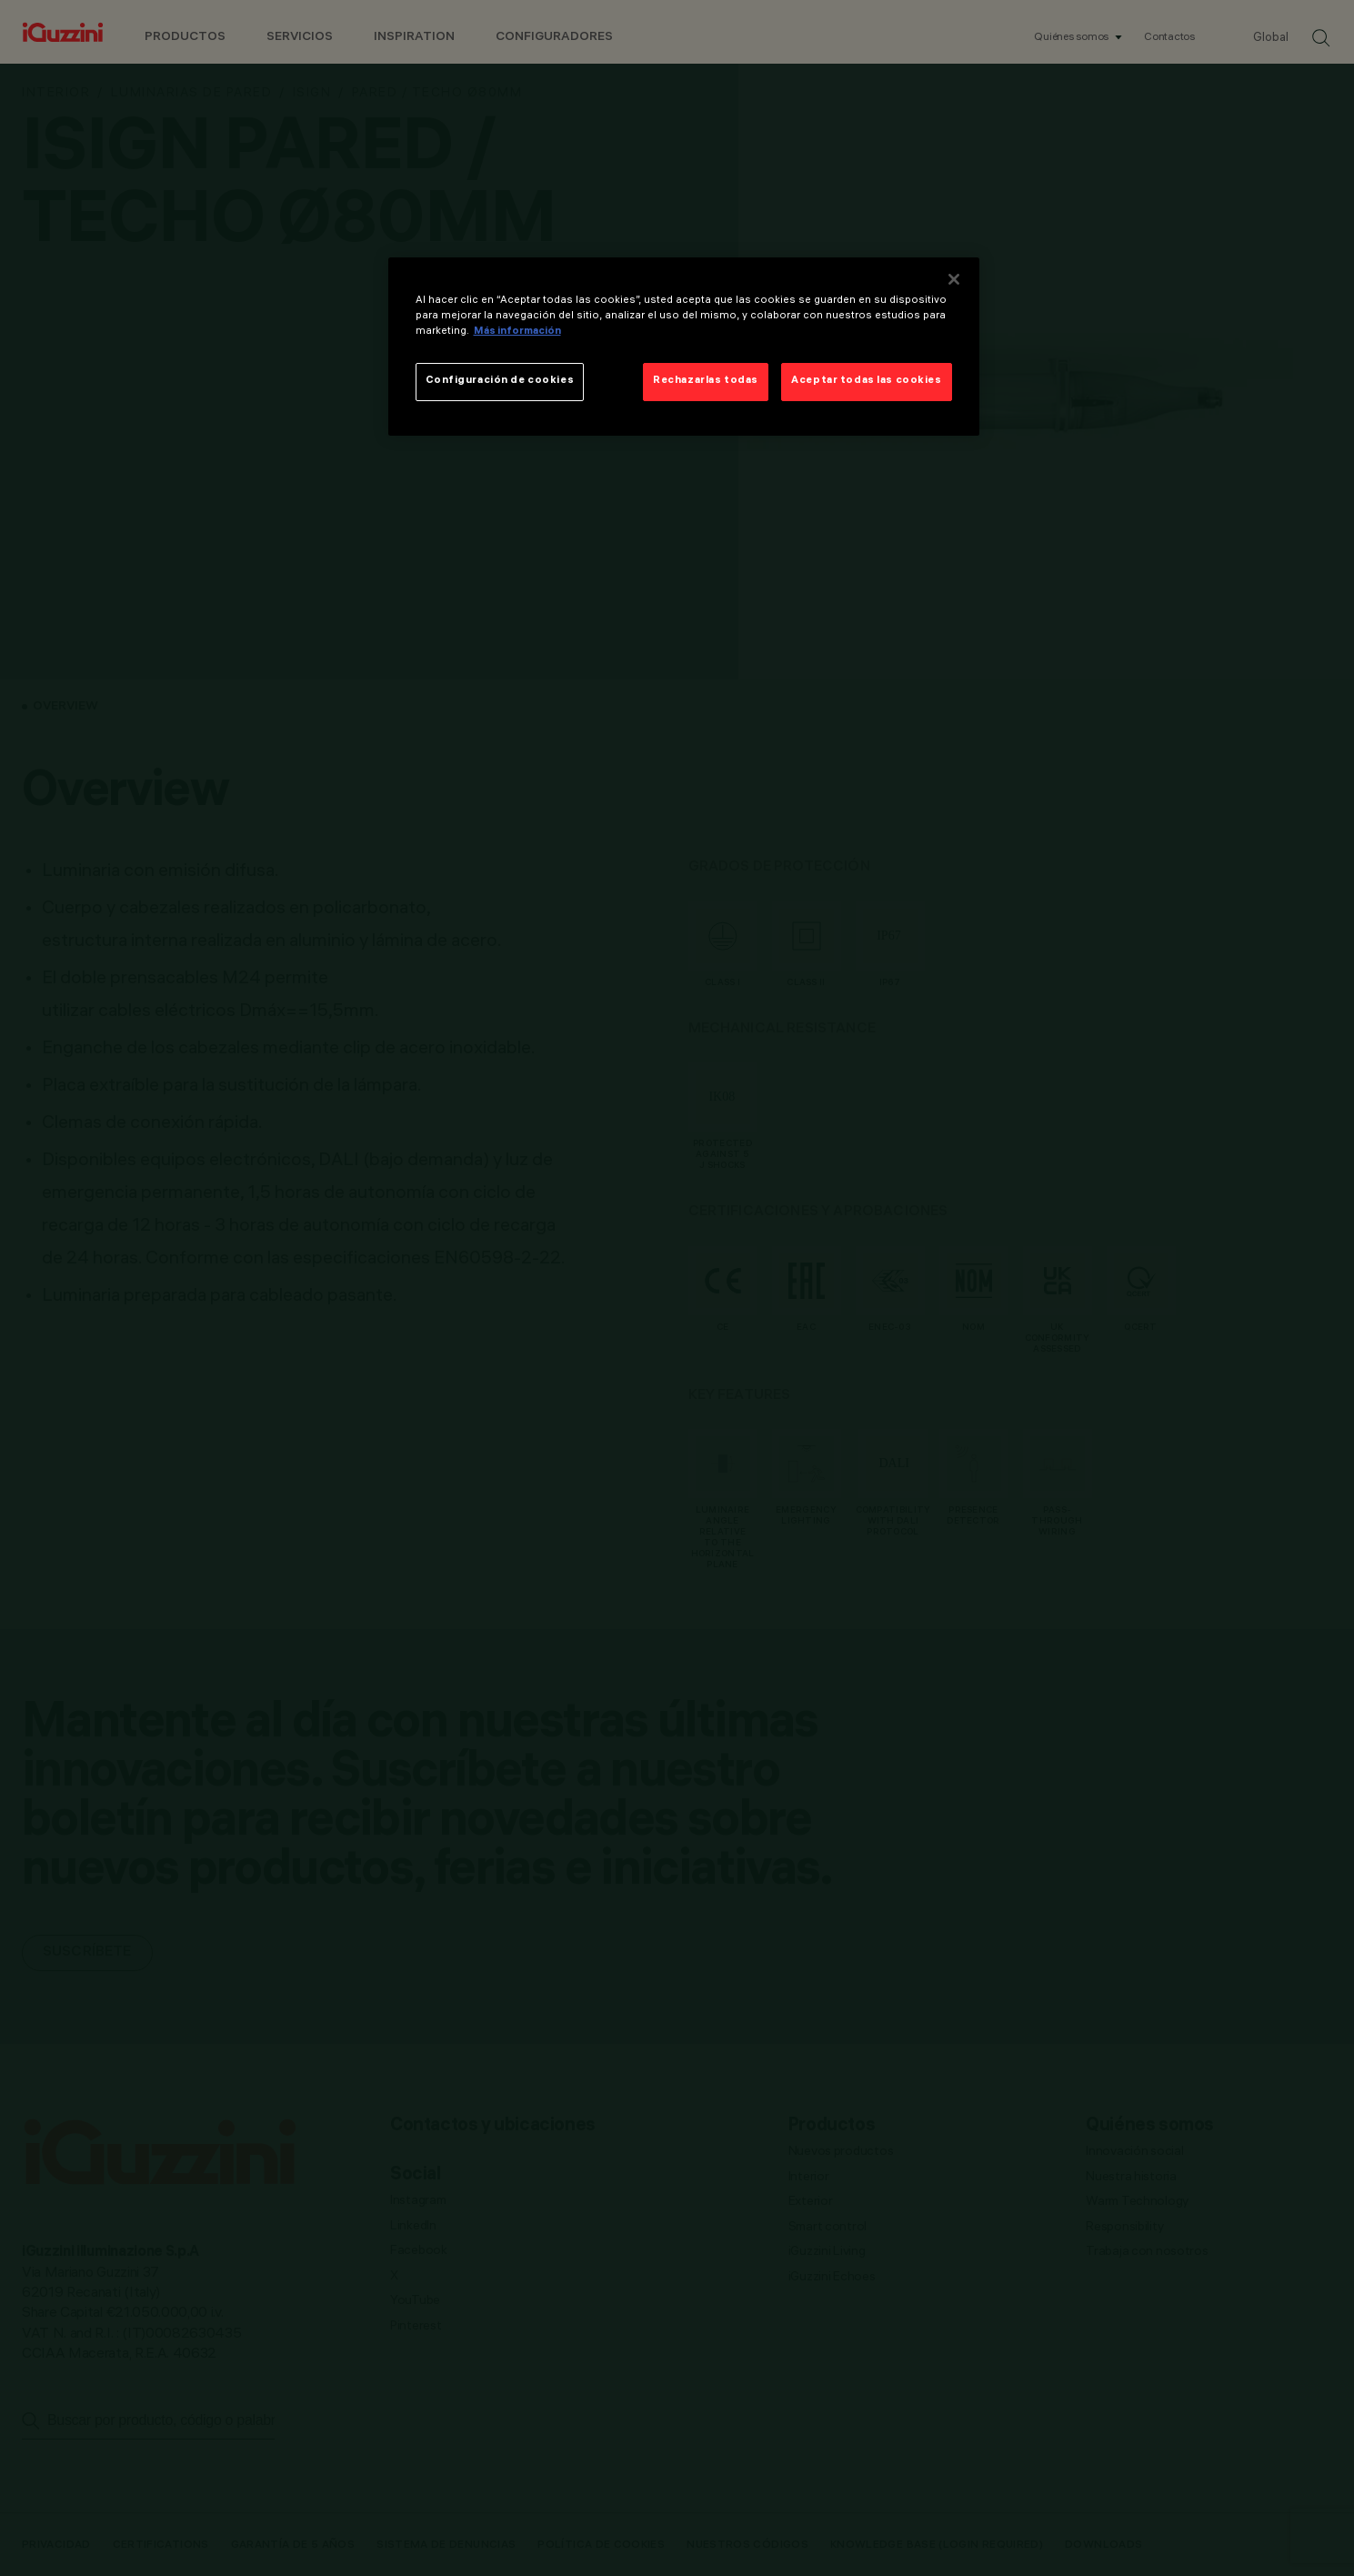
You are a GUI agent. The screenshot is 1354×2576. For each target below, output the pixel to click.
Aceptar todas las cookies (866, 381)
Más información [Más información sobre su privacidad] (517, 332)
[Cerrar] (954, 279)
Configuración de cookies (500, 381)
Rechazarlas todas (705, 381)
